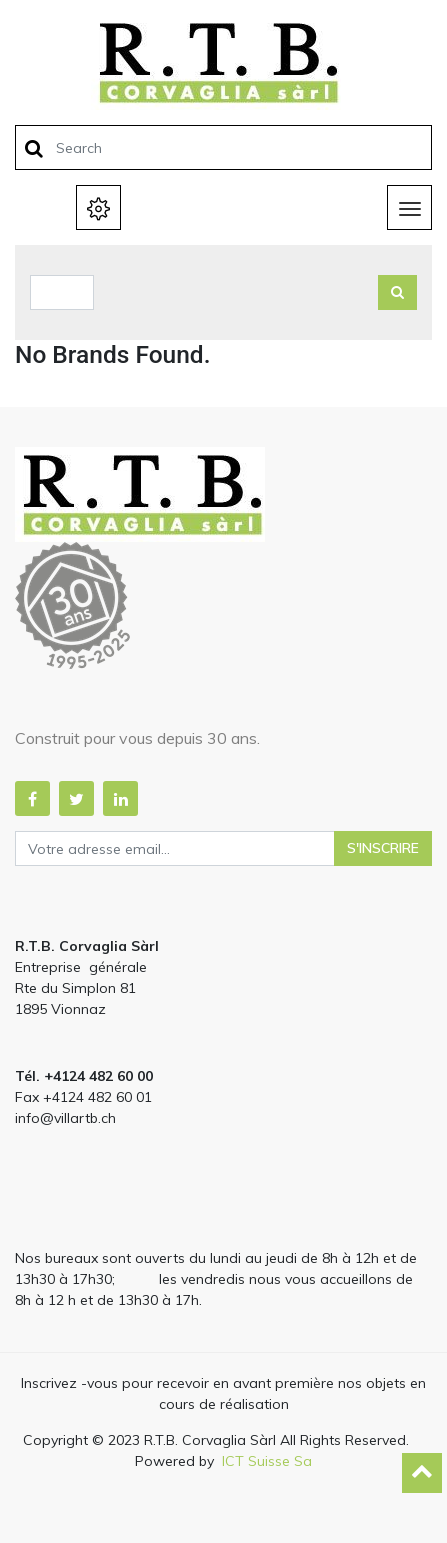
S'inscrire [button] (383, 848)
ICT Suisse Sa (267, 1461)
